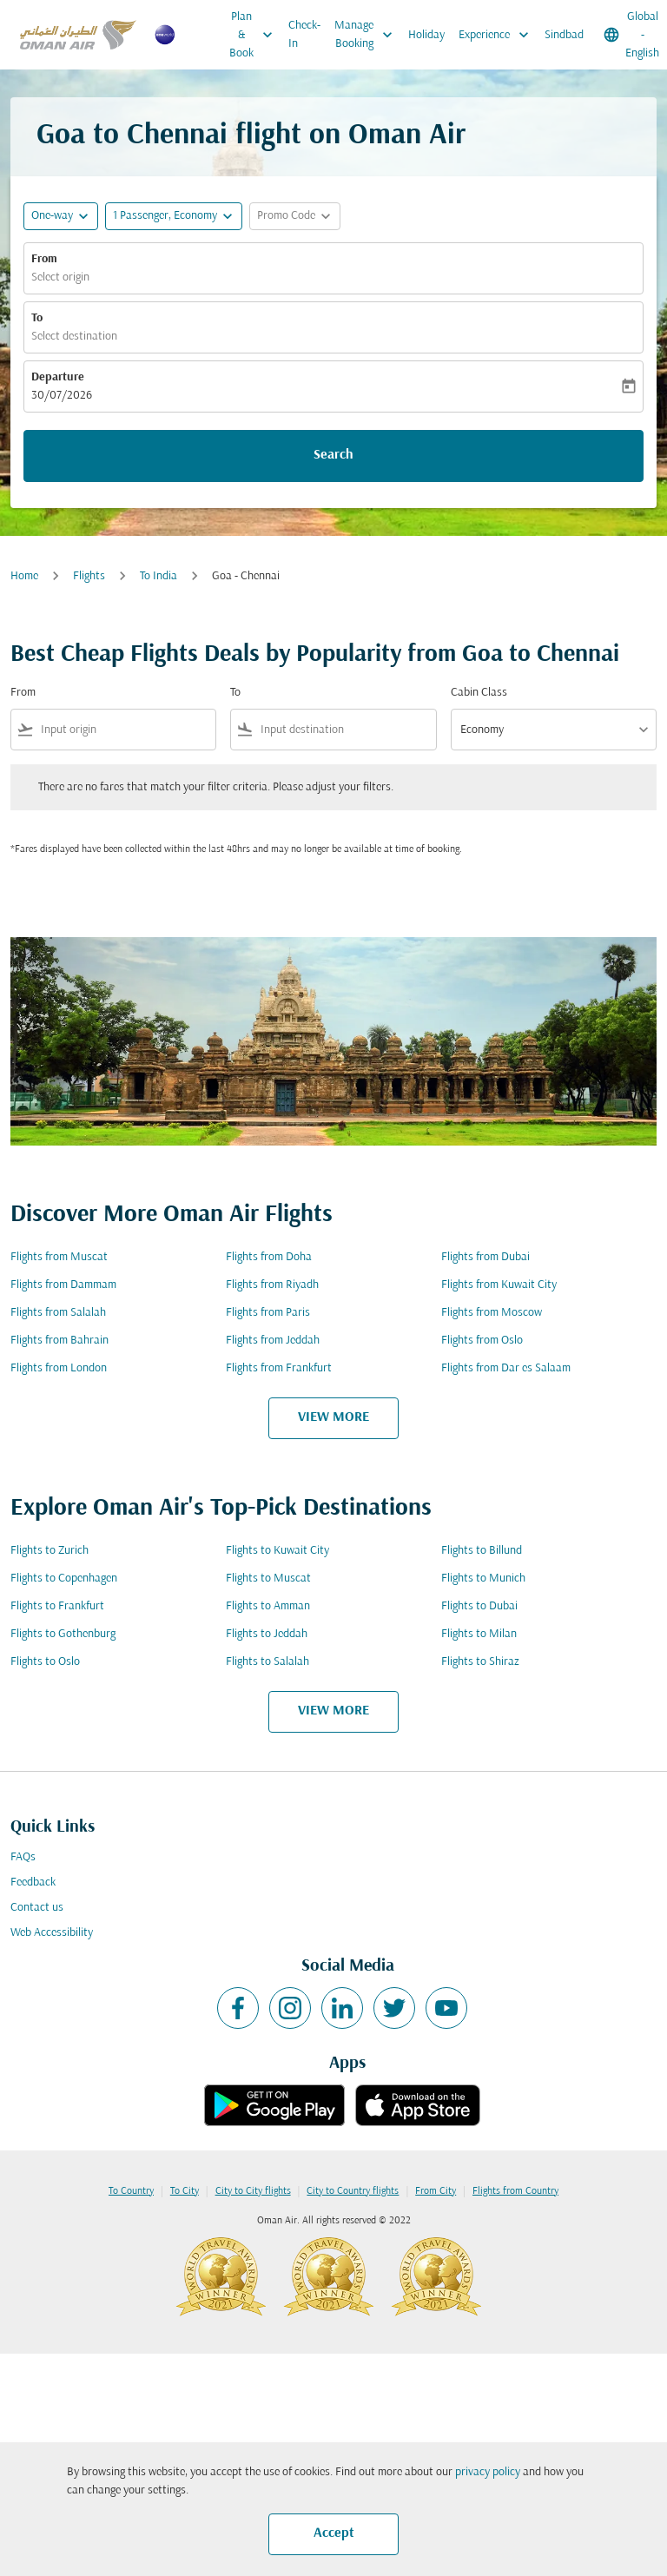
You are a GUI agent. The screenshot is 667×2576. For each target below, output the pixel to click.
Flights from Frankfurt (279, 1368)
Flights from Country (515, 2191)
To (37, 318)
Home (24, 576)
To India (158, 576)
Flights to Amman (268, 1606)
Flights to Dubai (479, 1606)
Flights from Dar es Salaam (506, 1368)
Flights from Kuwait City (499, 1284)
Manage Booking (367, 34)
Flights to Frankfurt (57, 1606)
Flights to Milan (479, 1634)
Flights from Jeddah (273, 1340)
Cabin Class (479, 692)
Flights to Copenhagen (63, 1578)
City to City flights (253, 2191)
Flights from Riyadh (272, 1284)
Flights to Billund (481, 1550)
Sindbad (564, 35)
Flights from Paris (268, 1312)
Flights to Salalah (267, 1661)
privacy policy (487, 2472)
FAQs (23, 1857)
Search (333, 455)
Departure (57, 377)
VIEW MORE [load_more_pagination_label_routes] (333, 1417)
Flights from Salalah (58, 1312)
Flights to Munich (483, 1578)
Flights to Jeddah (266, 1634)
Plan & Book (255, 34)
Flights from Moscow (491, 1312)
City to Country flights (353, 2191)
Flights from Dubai (485, 1257)
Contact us (36, 1907)
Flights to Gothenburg (63, 1634)
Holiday (426, 35)
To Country (131, 2191)
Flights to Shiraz (480, 1661)
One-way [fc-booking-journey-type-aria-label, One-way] (52, 215)
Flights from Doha (269, 1257)
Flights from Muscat (59, 1257)
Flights (89, 576)
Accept (334, 2533)
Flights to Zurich (49, 1550)
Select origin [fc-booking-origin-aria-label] (60, 277)
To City (184, 2191)
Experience (498, 34)
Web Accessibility (51, 1932)
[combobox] (124, 730)
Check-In (304, 34)
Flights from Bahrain (59, 1340)
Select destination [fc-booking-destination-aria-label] (74, 336)
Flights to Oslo (45, 1661)
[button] (173, 216)
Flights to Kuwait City (277, 1550)
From (44, 259)
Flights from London (58, 1368)
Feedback (33, 1882)
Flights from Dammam (63, 1284)
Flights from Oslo (482, 1340)
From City (435, 2191)
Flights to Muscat (268, 1578)
